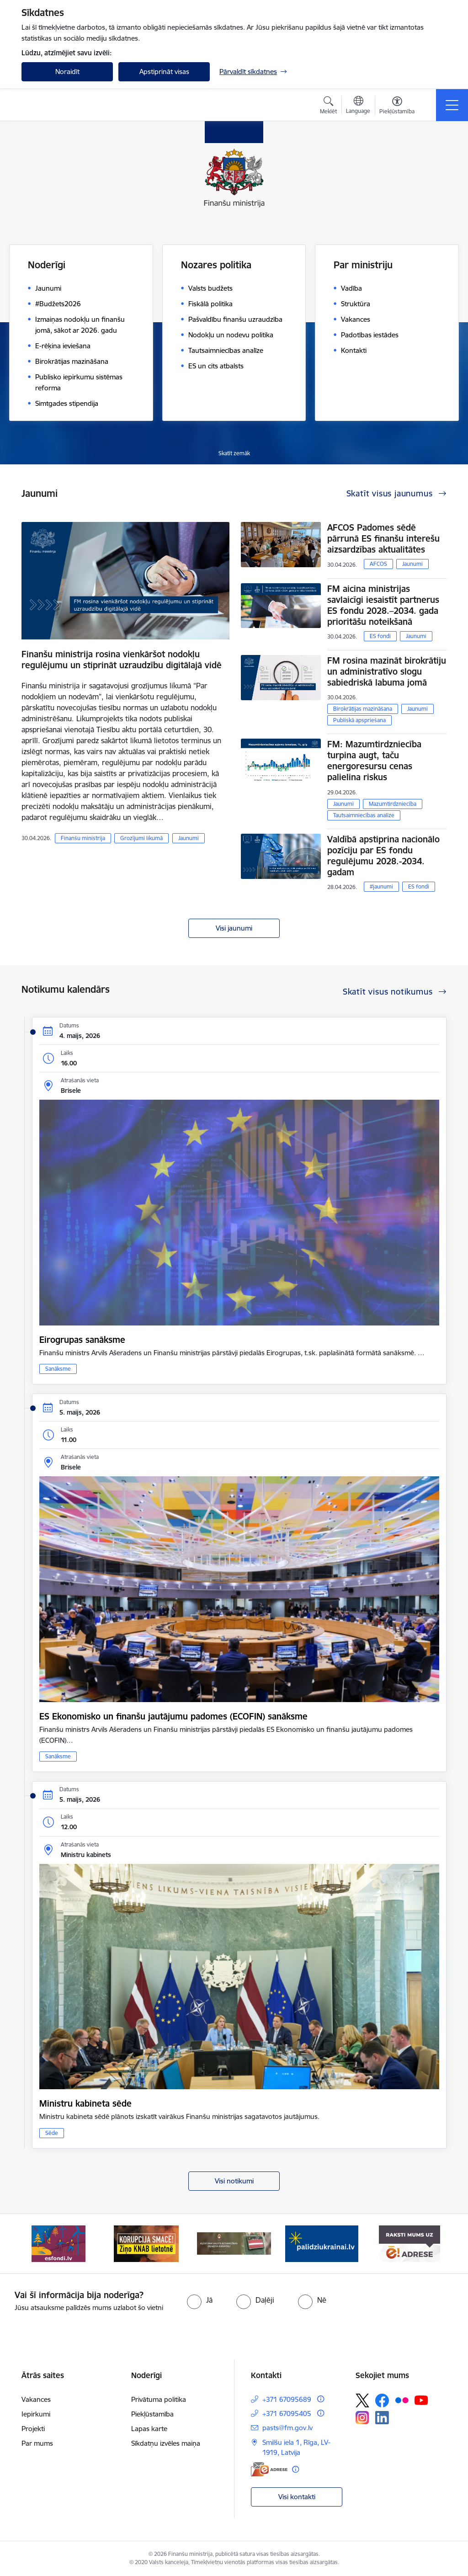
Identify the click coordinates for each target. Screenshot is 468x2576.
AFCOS (378, 563)
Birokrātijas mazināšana (362, 708)
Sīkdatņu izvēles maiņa (165, 2443)
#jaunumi (381, 886)
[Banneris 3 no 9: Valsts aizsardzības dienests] (234, 2243)
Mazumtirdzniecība (392, 803)
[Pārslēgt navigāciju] (452, 105)
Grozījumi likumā (141, 838)
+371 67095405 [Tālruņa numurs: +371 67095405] (286, 2413)
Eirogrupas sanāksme (82, 1339)
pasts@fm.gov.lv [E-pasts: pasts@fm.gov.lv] (287, 2427)
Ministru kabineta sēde (85, 2103)
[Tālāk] (431, 2243)
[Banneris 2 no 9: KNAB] (146, 2243)
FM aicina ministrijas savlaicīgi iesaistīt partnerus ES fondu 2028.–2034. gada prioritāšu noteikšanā (383, 605)
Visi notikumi (234, 2181)
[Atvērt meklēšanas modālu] (328, 106)
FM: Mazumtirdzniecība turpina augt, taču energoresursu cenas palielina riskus (374, 760)
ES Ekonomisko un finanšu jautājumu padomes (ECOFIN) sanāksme (173, 1716)
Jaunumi (188, 838)
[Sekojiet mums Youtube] (421, 2400)
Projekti (33, 2428)
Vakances (36, 2399)
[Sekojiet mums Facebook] (382, 2400)
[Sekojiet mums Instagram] (362, 2417)
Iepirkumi (35, 2414)
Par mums (37, 2443)
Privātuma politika (158, 2399)
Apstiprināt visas (164, 71)
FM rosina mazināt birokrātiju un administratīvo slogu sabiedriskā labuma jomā (386, 671)
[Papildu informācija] (320, 2398)
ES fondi (380, 636)
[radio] (200, 2299)
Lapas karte (149, 2428)
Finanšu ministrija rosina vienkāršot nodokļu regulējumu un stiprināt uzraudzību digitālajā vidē (121, 660)
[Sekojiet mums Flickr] (402, 2400)
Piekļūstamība (152, 2414)
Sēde (51, 2132)
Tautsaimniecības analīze (363, 815)
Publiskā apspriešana (359, 720)
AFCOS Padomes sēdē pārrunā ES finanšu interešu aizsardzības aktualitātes (383, 538)
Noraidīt (67, 71)
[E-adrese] (269, 2469)
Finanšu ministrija (83, 838)
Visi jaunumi (234, 928)
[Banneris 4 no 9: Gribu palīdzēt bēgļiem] (321, 2243)
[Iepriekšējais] (36, 2243)
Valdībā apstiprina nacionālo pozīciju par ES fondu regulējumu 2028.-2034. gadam (383, 856)
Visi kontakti (296, 2496)
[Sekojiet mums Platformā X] (362, 2400)
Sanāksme (58, 1368)
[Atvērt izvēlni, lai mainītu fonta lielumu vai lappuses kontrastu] (397, 106)
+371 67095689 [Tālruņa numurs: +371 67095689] (286, 2399)
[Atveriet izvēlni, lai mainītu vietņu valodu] (358, 106)
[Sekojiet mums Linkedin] (382, 2418)
